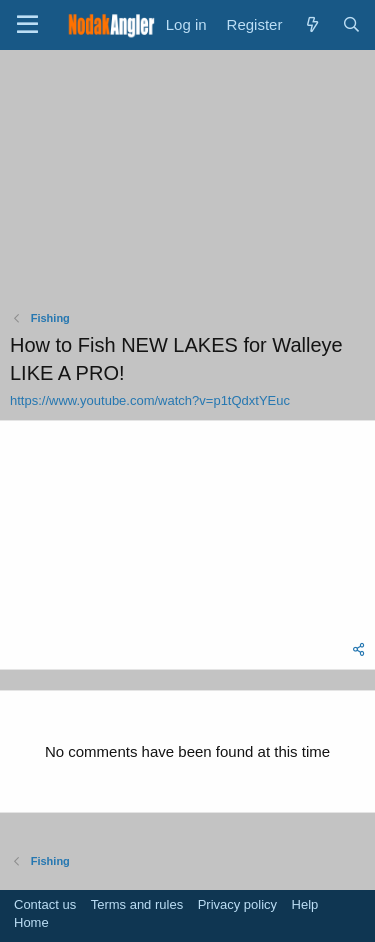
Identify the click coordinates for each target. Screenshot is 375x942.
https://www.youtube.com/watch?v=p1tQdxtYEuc (150, 400)
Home (31, 922)
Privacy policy (237, 904)
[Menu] (27, 25)
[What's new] (311, 24)
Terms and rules (137, 904)
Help (305, 904)
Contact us (45, 904)
